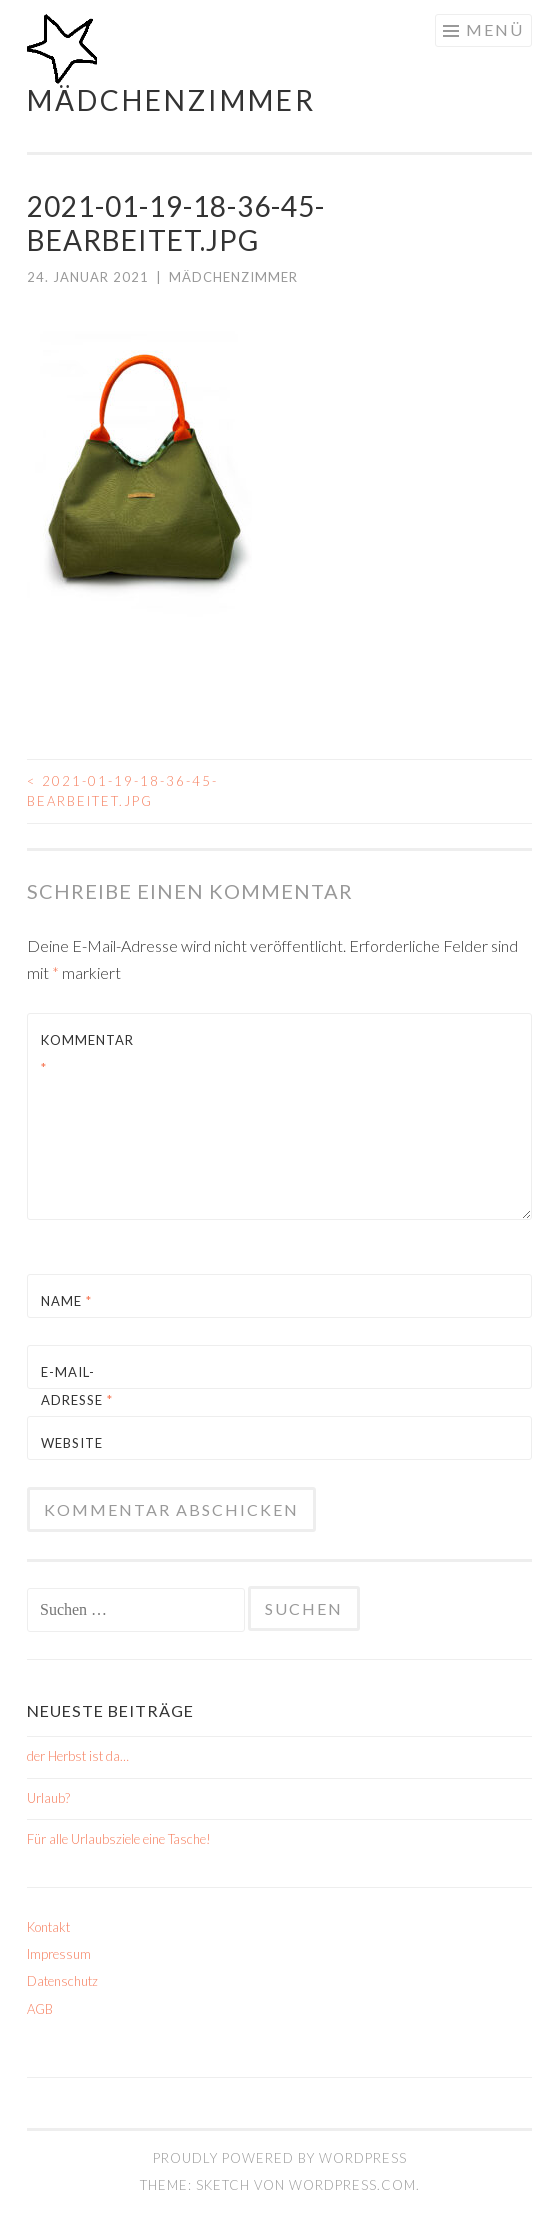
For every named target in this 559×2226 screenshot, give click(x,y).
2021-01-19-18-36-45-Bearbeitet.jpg (122, 791)
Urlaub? (48, 1798)
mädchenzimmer (171, 100)
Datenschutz (62, 1981)
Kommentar (87, 1053)
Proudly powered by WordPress (280, 2158)
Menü (495, 29)
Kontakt (48, 1927)
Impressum (59, 1954)
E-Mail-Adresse (77, 1385)
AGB (40, 2009)
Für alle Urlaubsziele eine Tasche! (119, 1839)
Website (72, 1443)
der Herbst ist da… (78, 1756)
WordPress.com (352, 2185)
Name (66, 1301)
